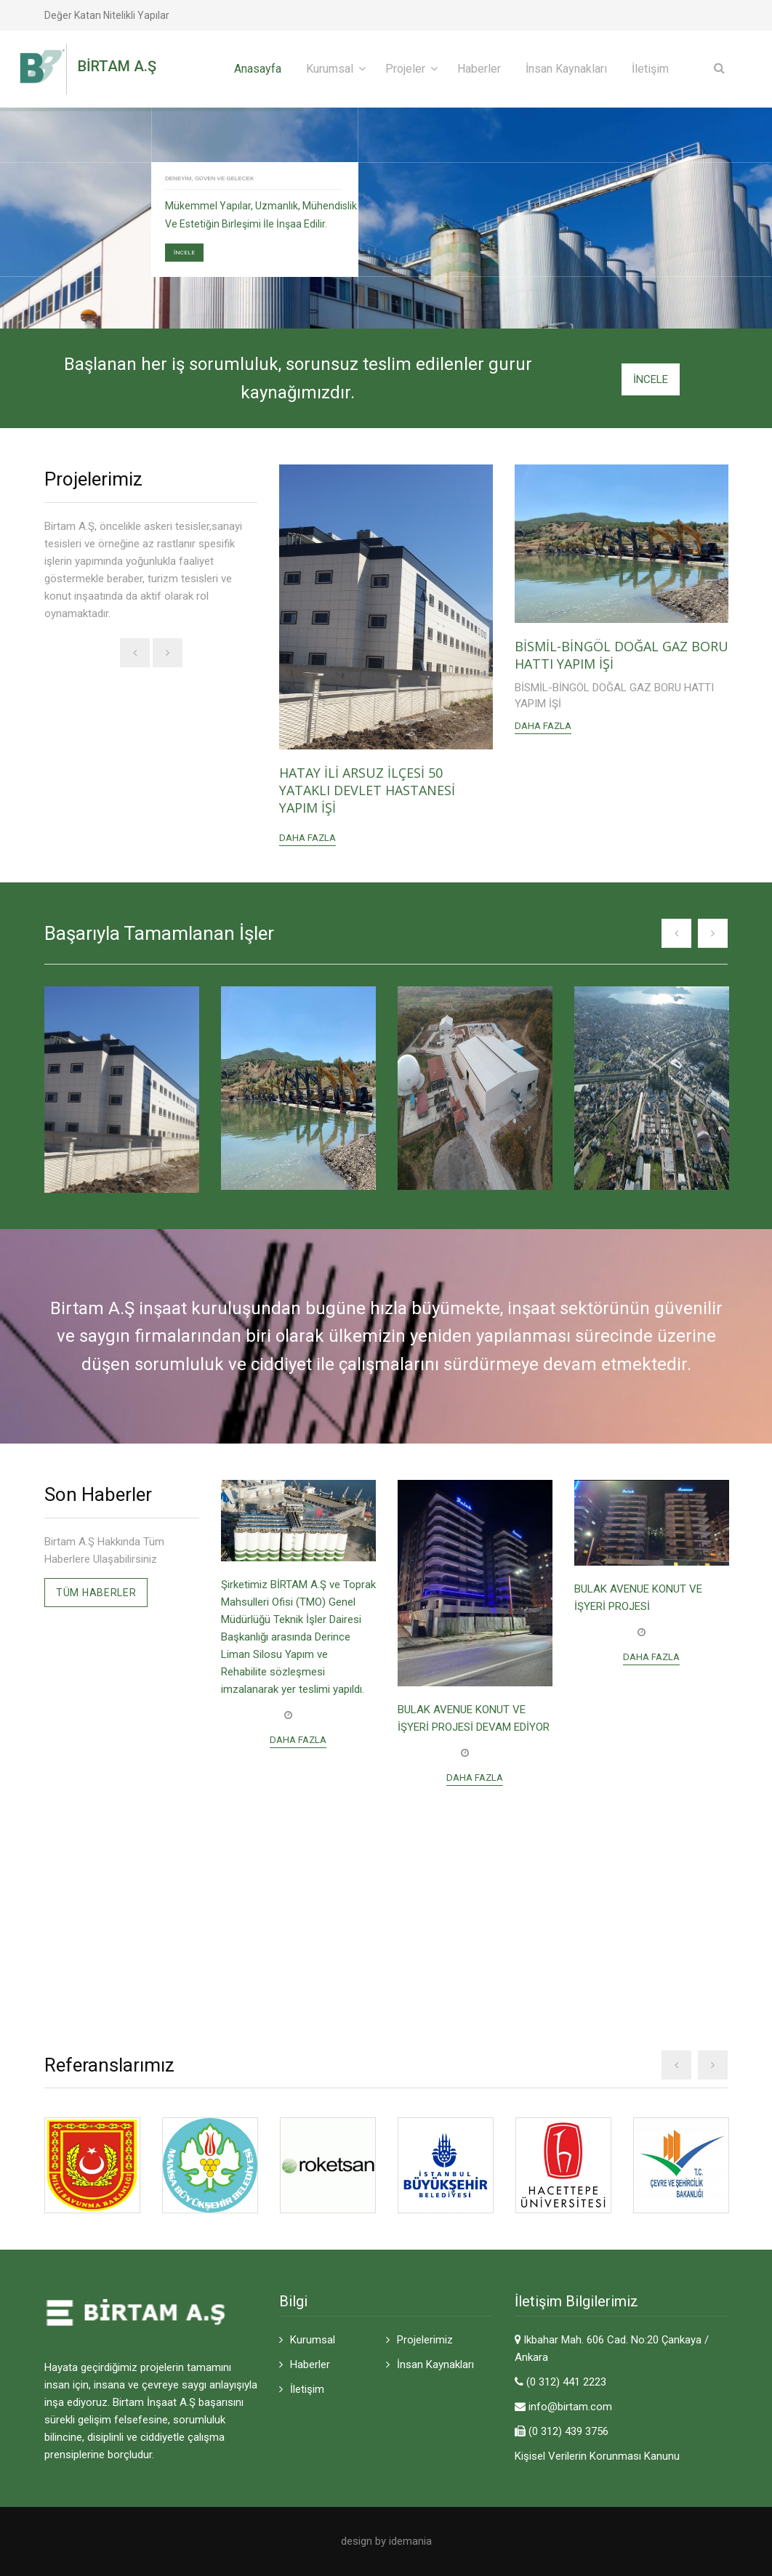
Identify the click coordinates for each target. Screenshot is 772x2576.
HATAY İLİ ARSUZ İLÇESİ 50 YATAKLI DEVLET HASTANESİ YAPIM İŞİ (367, 790)
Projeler (405, 69)
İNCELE (184, 252)
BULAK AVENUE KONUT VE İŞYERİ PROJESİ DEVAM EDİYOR (474, 1718)
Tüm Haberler (96, 1592)
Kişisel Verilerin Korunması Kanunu (597, 2456)
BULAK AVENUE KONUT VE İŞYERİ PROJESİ (638, 1597)
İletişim (650, 69)
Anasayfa (257, 69)
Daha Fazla (307, 837)
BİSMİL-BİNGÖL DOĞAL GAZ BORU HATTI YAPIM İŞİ (621, 654)
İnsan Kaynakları (566, 69)
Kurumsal (329, 69)
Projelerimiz (425, 2339)
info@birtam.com (570, 2406)
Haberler (479, 69)
